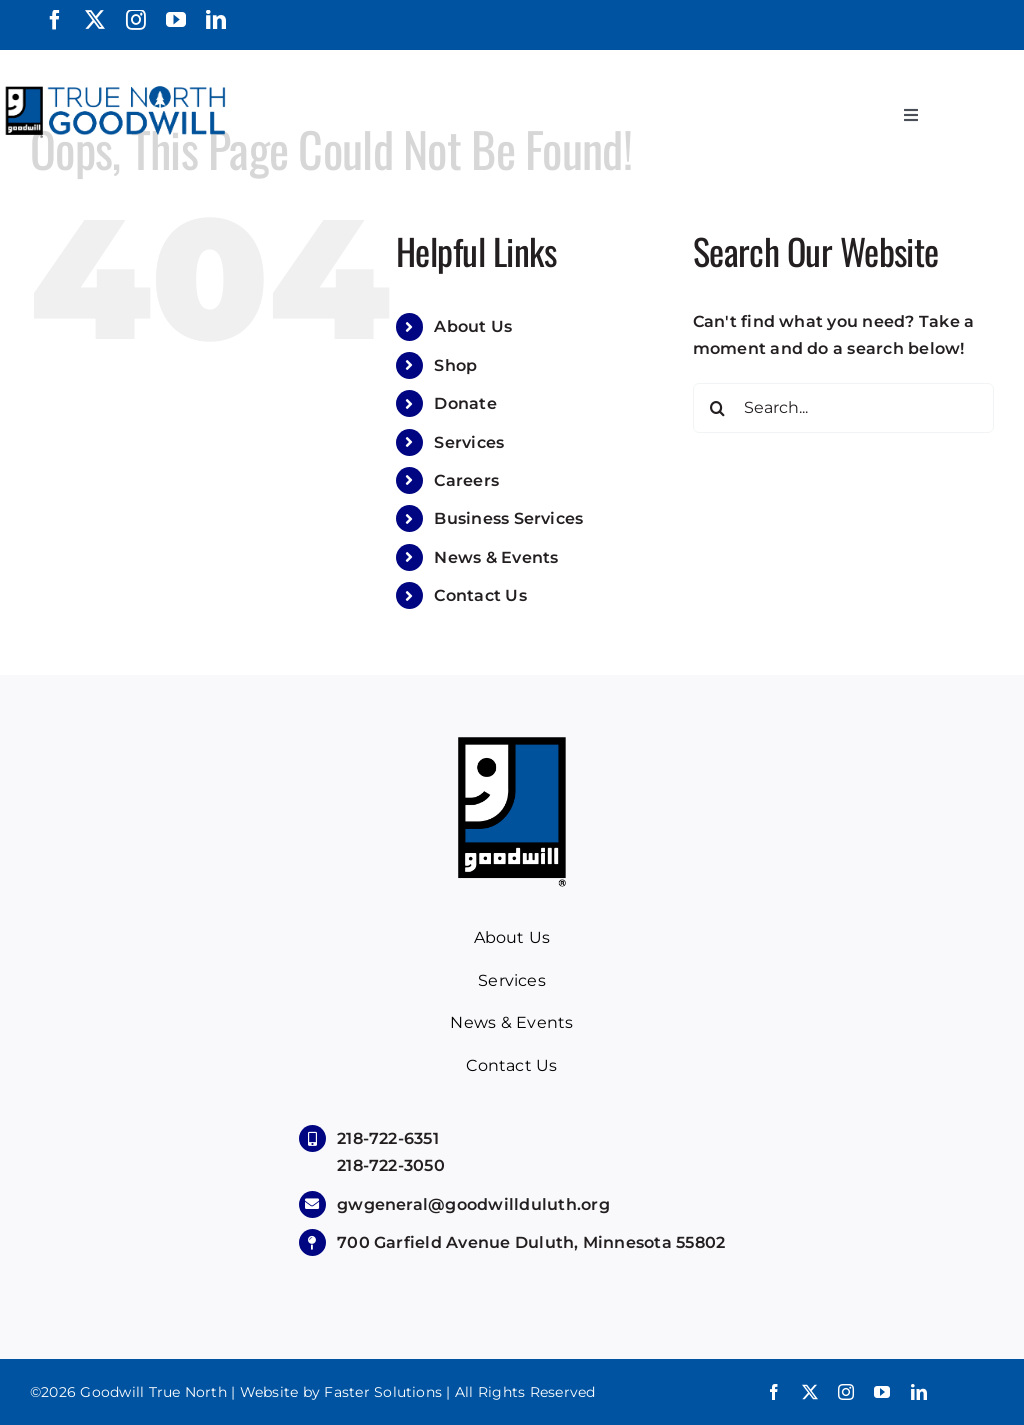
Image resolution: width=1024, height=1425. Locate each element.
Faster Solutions (383, 1392)
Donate (465, 403)
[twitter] (95, 20)
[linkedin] (216, 20)
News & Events (496, 557)
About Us (473, 326)
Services (469, 442)
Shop (455, 365)
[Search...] (843, 408)
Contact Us (480, 595)
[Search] (718, 408)
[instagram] (136, 20)
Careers (466, 480)
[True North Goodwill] (119, 87)
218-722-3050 (391, 1165)
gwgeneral (473, 1204)
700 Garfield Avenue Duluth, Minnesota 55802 (531, 1242)
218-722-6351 (388, 1138)
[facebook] (55, 20)
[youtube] (176, 20)
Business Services (508, 518)
